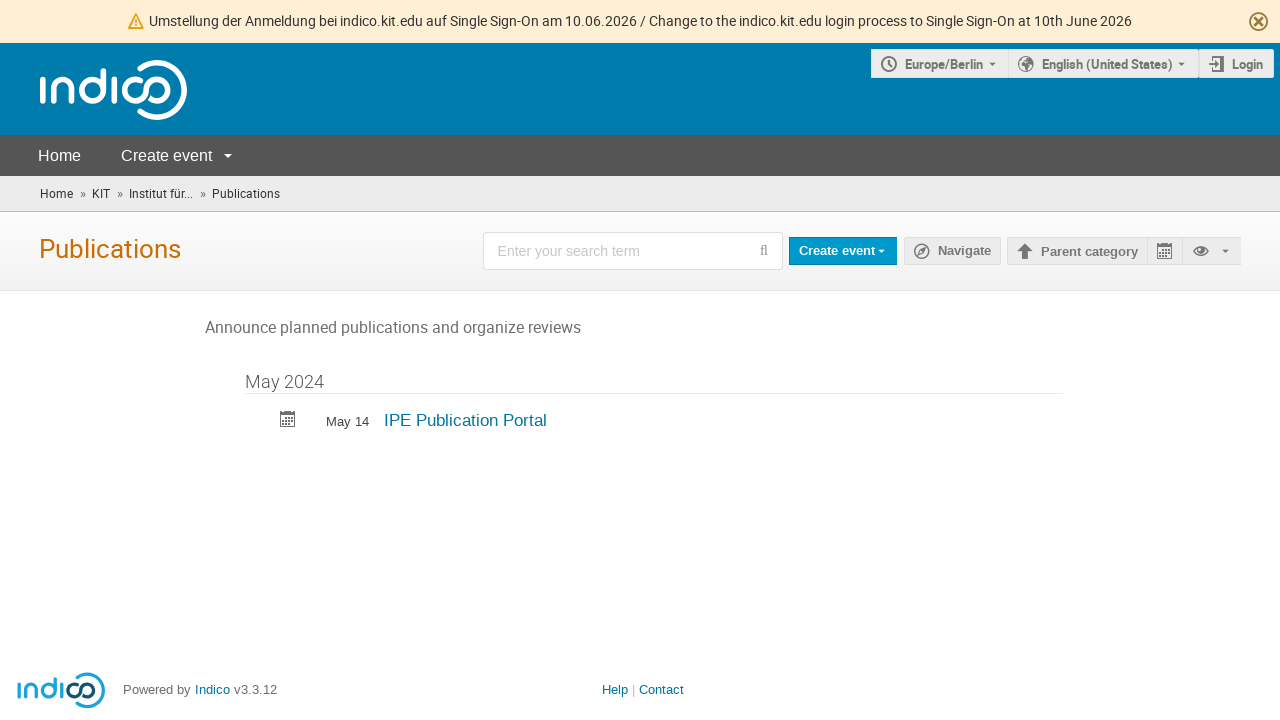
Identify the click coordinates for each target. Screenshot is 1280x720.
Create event (166, 155)
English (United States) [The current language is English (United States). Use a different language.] (1107, 64)
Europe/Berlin (944, 64)
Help (615, 689)
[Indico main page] (93, 89)
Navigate (964, 251)
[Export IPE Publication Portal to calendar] (288, 421)
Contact (661, 689)
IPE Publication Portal (465, 420)
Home (59, 155)
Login (1247, 64)
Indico (212, 689)
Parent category (1089, 252)
